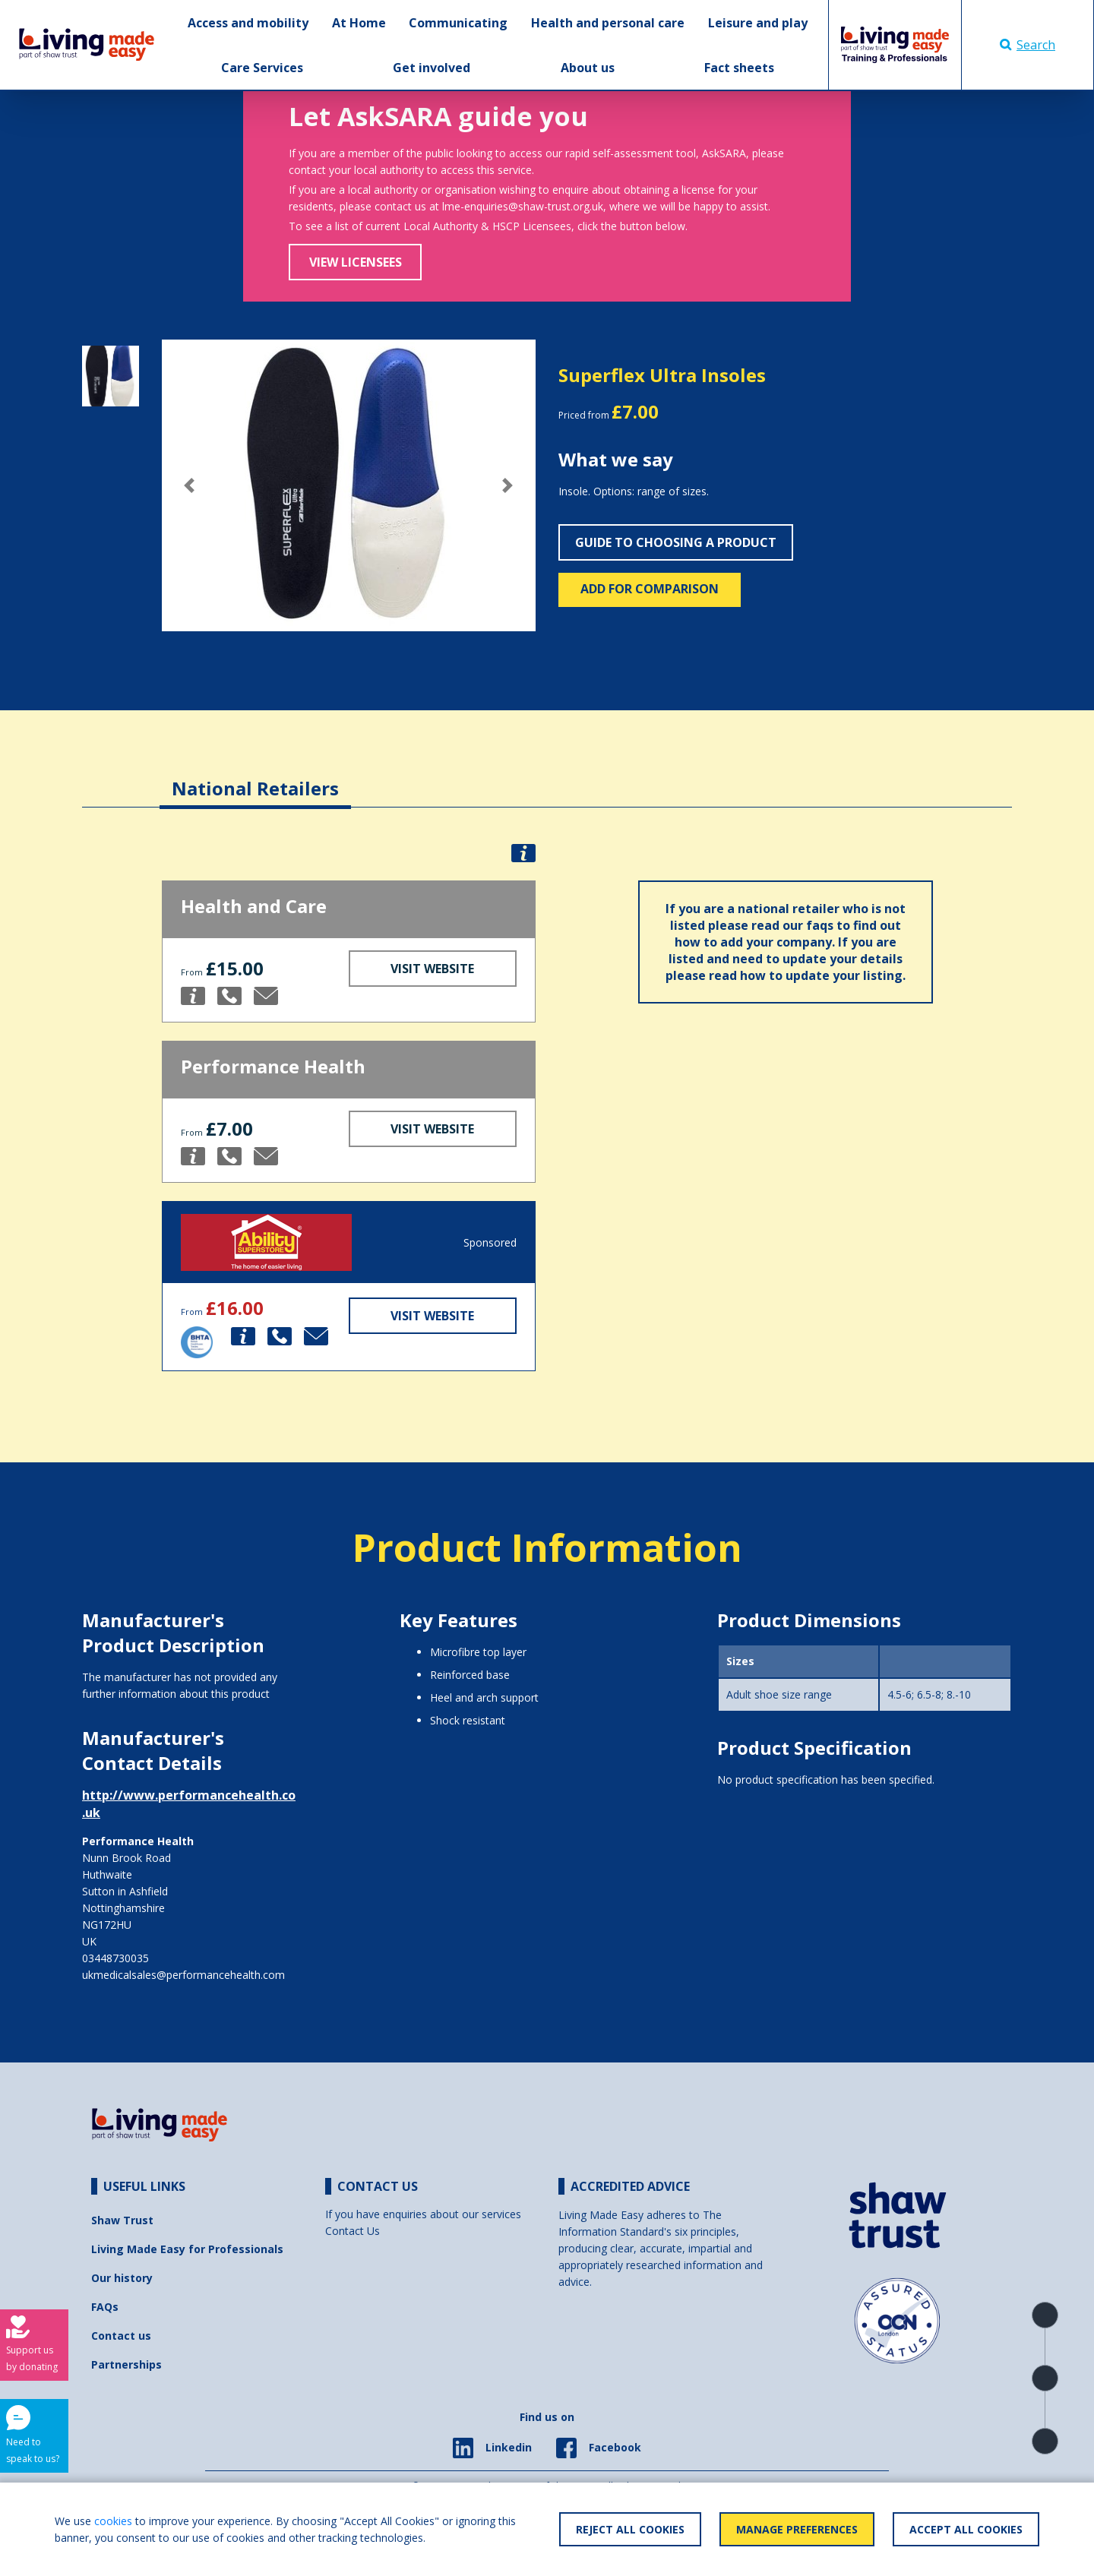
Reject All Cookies (630, 2529)
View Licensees (355, 262)
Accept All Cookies (966, 2529)
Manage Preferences (797, 2529)
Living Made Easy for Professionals (187, 2249)
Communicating (458, 22)
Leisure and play (758, 22)
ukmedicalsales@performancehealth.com (183, 1975)
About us (588, 67)
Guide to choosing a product (675, 542)
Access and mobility (248, 22)
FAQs (105, 2306)
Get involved (431, 67)
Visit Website (432, 968)
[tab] (255, 777)
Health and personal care (608, 22)
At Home (359, 22)
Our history (122, 2278)
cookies (113, 2521)
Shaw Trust (122, 2220)
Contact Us (352, 2231)
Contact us (121, 2335)
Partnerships (126, 2364)
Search (1027, 44)
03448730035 (115, 1958)
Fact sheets (739, 67)
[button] (190, 485)
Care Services (262, 67)
